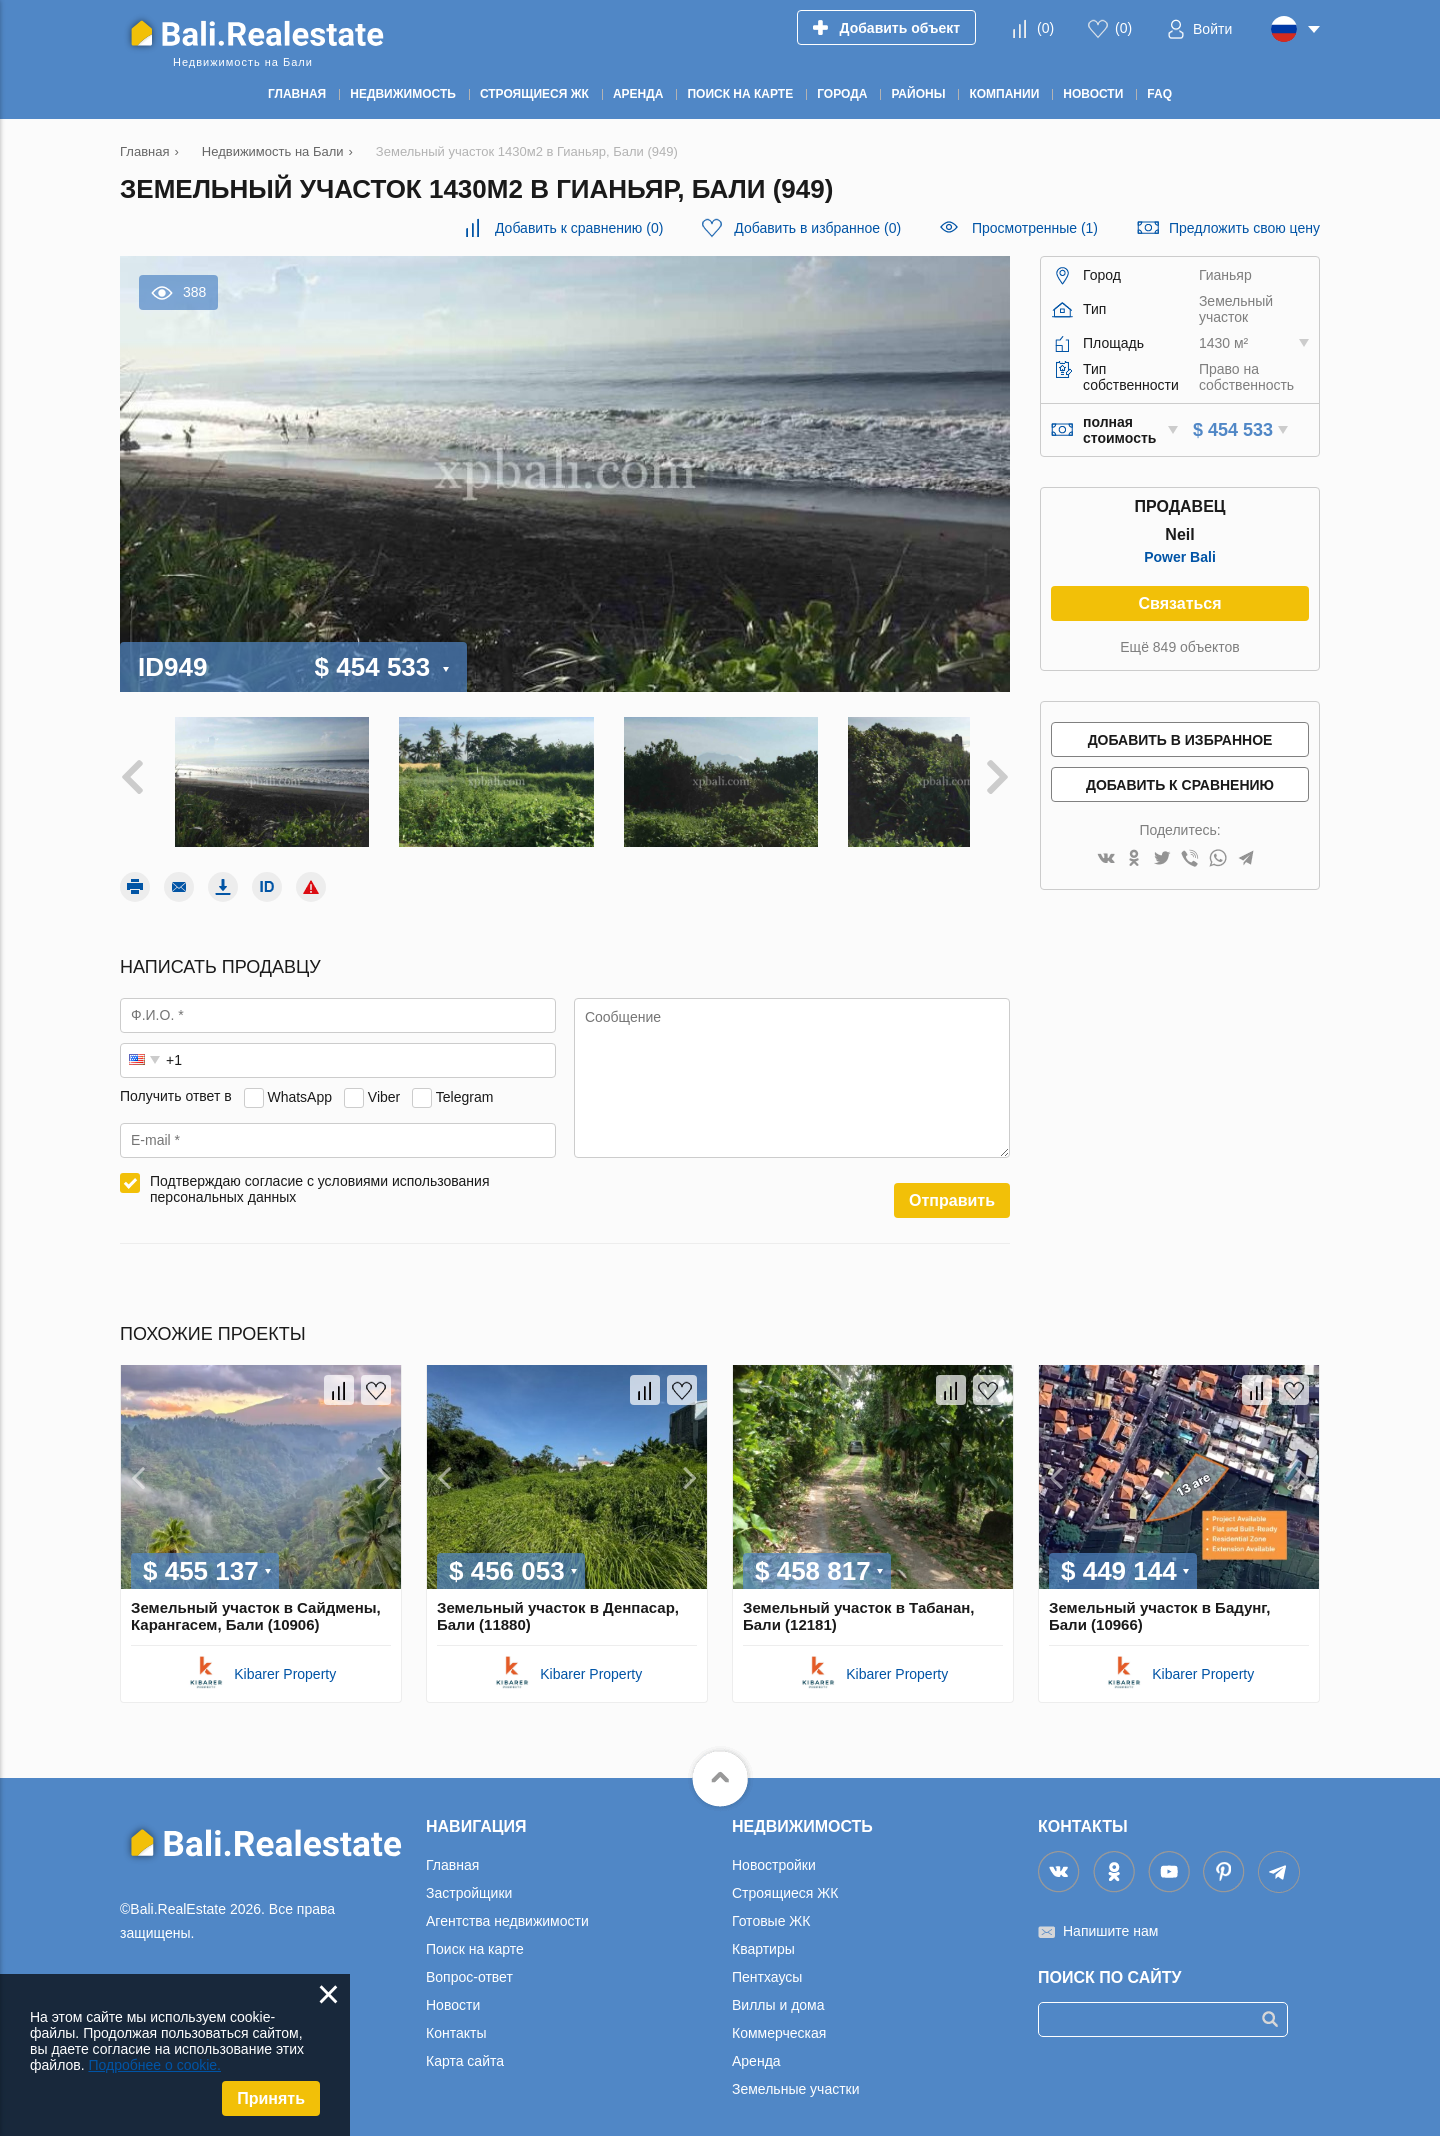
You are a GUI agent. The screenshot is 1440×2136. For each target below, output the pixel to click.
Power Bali (1180, 557)
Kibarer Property (285, 1659)
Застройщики (469, 1878)
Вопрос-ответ (469, 1962)
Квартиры (763, 1934)
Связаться (1179, 603)
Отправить (952, 1185)
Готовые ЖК (771, 1906)
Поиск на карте (475, 1934)
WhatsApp (299, 1082)
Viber (384, 1082)
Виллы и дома (778, 1990)
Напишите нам (1110, 1916)
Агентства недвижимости (507, 1906)
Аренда (756, 2046)
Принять (271, 2098)
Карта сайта (465, 2046)
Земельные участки (796, 2074)
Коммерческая (779, 2018)
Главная (452, 1850)
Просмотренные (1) (1035, 228)
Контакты (456, 2018)
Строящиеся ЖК (785, 1878)
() (1045, 28)
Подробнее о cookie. (154, 2065)
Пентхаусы (767, 1962)
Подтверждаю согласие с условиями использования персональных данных (320, 1174)
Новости (453, 1990)
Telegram (465, 1082)
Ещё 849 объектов (1179, 647)
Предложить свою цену (1244, 228)
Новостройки (774, 1850)
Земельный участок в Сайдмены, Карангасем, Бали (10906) (256, 1601)
